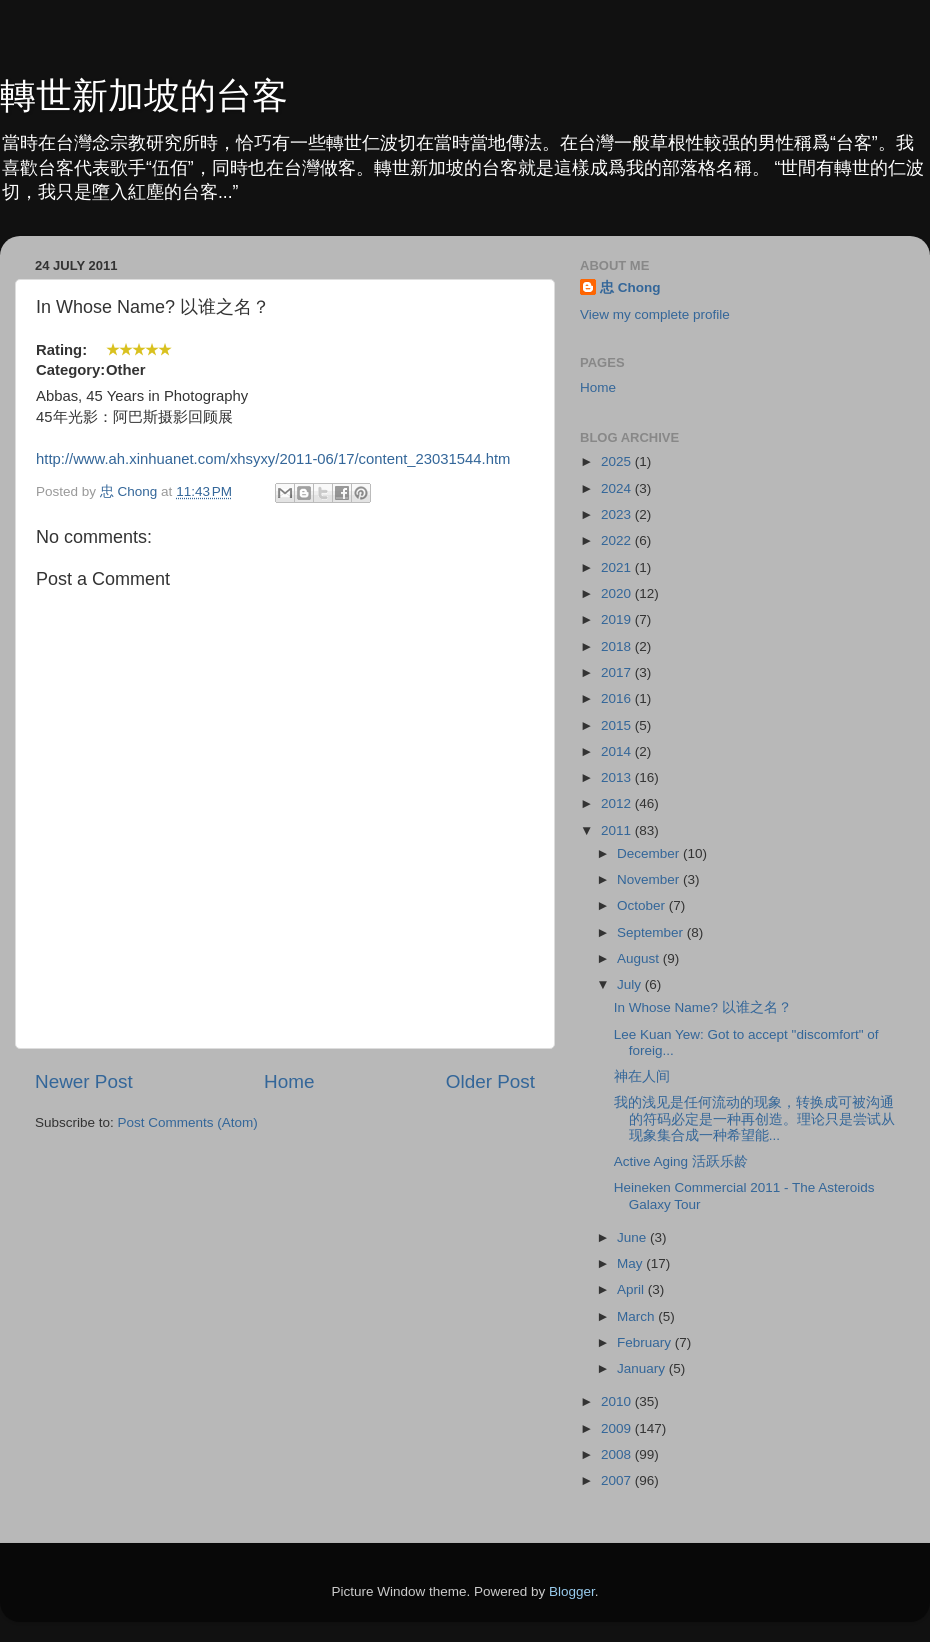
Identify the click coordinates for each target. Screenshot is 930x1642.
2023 (618, 514)
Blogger (572, 1591)
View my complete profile (655, 314)
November (650, 879)
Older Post (490, 1081)
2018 (618, 646)
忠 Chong (630, 287)
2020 (618, 593)
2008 (618, 1454)
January (643, 1368)
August (640, 958)
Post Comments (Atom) (188, 1122)
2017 (618, 672)
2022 (618, 540)
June (633, 1237)
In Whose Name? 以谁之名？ (703, 1007)
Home (289, 1081)
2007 (618, 1480)
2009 (618, 1428)
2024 (618, 488)
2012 (618, 803)
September (652, 932)
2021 (618, 567)
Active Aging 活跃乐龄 (681, 1161)
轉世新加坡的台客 (144, 95)
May (631, 1263)
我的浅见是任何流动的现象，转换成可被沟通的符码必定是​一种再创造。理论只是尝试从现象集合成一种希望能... (754, 1118)
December (650, 853)
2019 (618, 619)
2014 (618, 751)
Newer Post (84, 1081)
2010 (618, 1401)
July (631, 984)
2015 (618, 725)
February (646, 1342)
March (637, 1316)
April (632, 1289)
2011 (618, 830)
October (643, 905)
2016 (618, 698)
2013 (618, 777)
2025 (618, 461)
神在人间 (642, 1076)
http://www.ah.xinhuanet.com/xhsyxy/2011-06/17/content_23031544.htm (273, 459)
